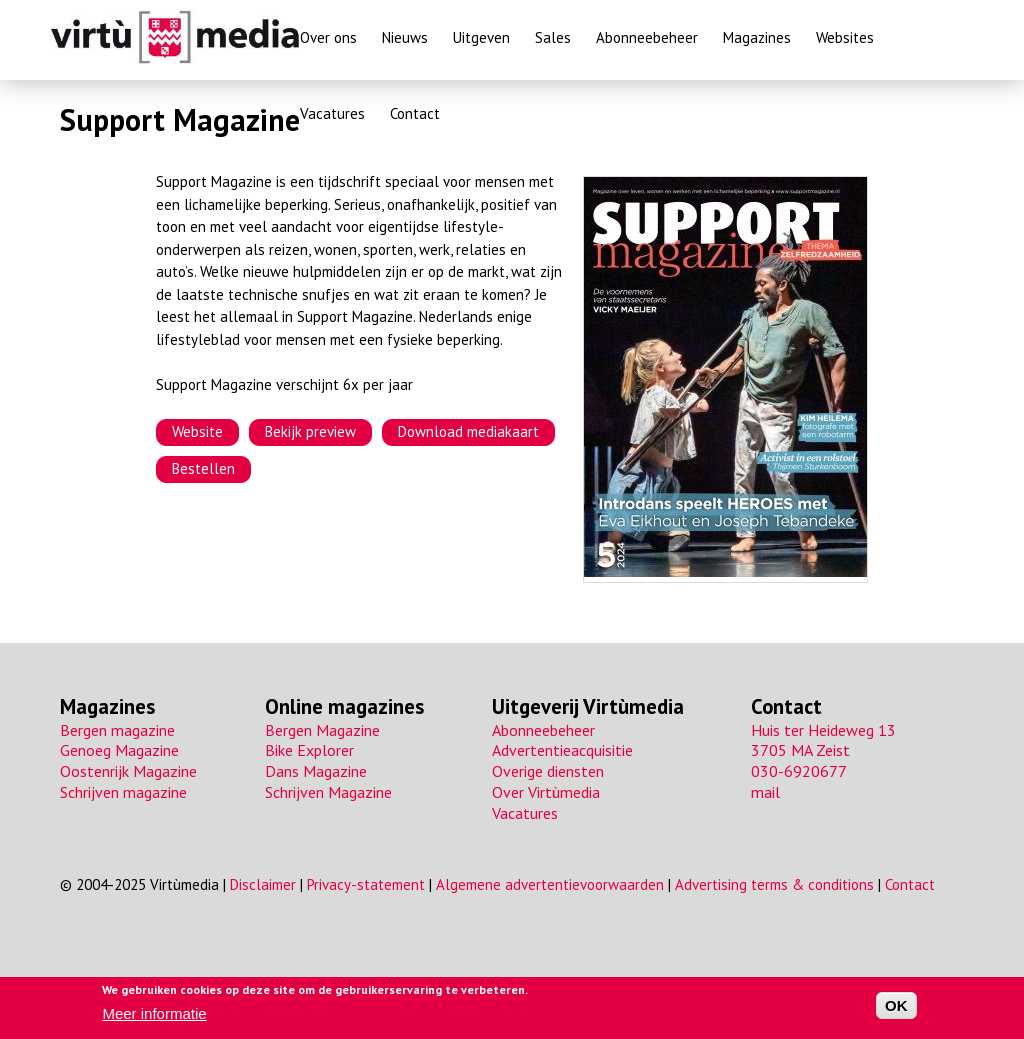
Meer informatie (154, 1013)
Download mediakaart (468, 431)
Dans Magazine (316, 771)
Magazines (757, 37)
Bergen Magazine (322, 730)
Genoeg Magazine (119, 750)
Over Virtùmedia (546, 792)
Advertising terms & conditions (774, 884)
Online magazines (344, 706)
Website (197, 431)
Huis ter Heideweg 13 (823, 730)
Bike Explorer (309, 750)
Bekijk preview (310, 431)
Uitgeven (481, 37)
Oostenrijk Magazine (128, 771)
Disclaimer (263, 884)
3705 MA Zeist (800, 750)
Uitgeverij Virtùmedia (588, 706)
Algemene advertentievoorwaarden (550, 884)
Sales (553, 37)
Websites (845, 37)
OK (896, 1006)
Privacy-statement (366, 884)
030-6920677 (799, 771)
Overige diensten (548, 771)
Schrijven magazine (123, 792)
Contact (415, 113)
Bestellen (203, 468)
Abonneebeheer (647, 37)
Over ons (328, 37)
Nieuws (405, 37)
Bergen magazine (117, 730)
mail (765, 792)
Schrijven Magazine (328, 792)
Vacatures (332, 113)
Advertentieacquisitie (562, 750)
